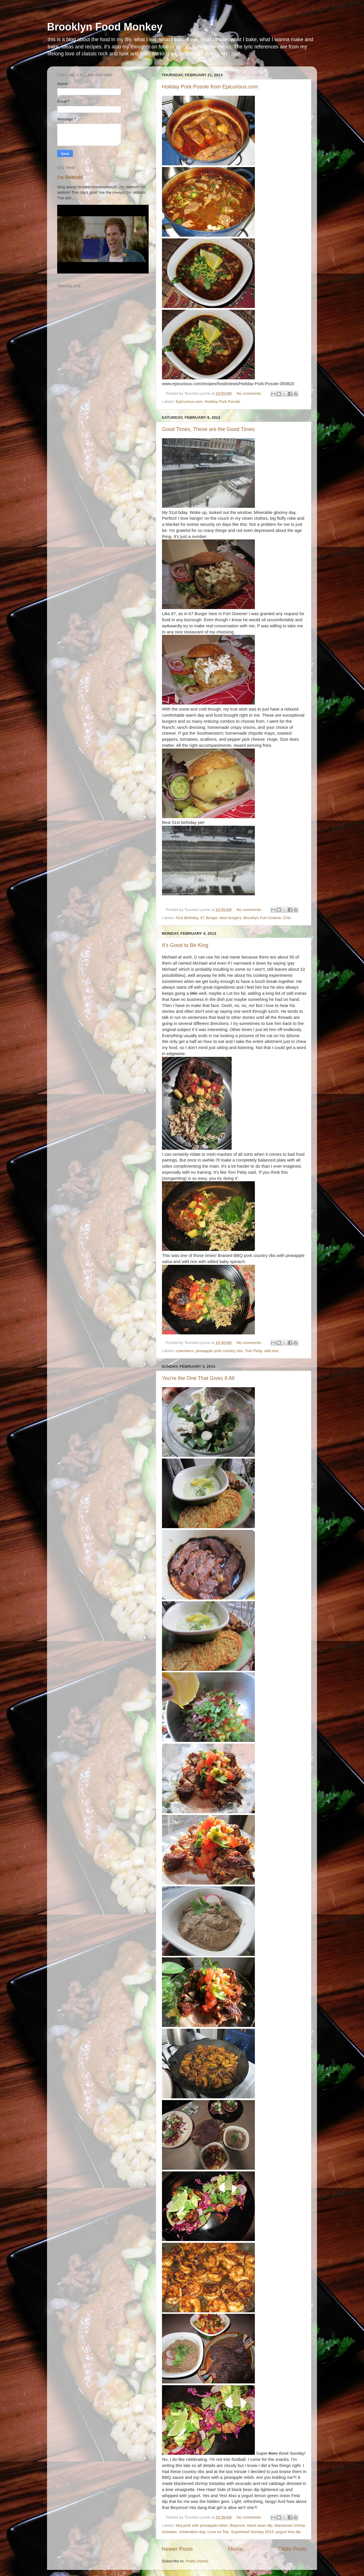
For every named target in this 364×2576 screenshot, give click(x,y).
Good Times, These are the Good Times (208, 429)
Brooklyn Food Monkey (105, 27)
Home (235, 2549)
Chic (287, 918)
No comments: (250, 393)
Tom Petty (253, 1351)
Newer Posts (177, 2549)
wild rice (271, 1351)
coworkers (185, 1351)
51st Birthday (187, 918)
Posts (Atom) (197, 2561)
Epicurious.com (189, 401)
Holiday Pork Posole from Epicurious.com (210, 87)
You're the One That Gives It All (198, 1378)
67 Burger (209, 918)
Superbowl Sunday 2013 (252, 2532)
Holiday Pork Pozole (222, 401)
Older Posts (292, 2549)
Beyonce (237, 2525)
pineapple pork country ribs (219, 1351)
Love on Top (218, 2532)
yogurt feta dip (288, 2532)
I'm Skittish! (70, 177)
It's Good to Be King (185, 945)
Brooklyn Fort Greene (262, 918)
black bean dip (260, 2525)
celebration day (192, 2532)
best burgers (231, 918)
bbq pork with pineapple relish (202, 2525)
